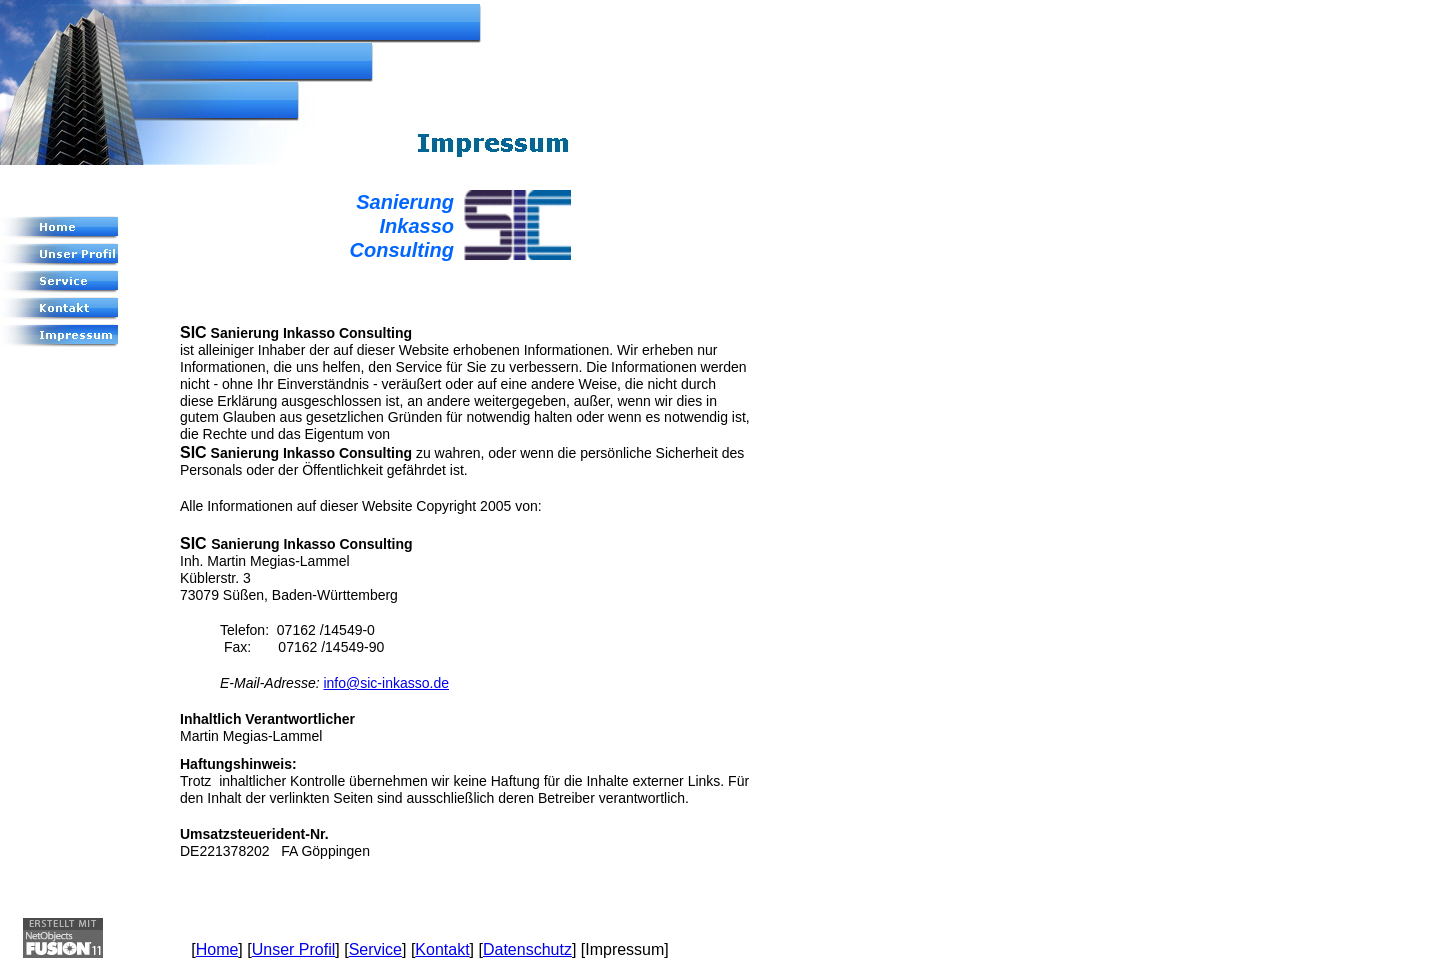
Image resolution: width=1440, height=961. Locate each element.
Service (375, 949)
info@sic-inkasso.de (386, 683)
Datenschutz (527, 949)
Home (217, 949)
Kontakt (442, 949)
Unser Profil (294, 949)
